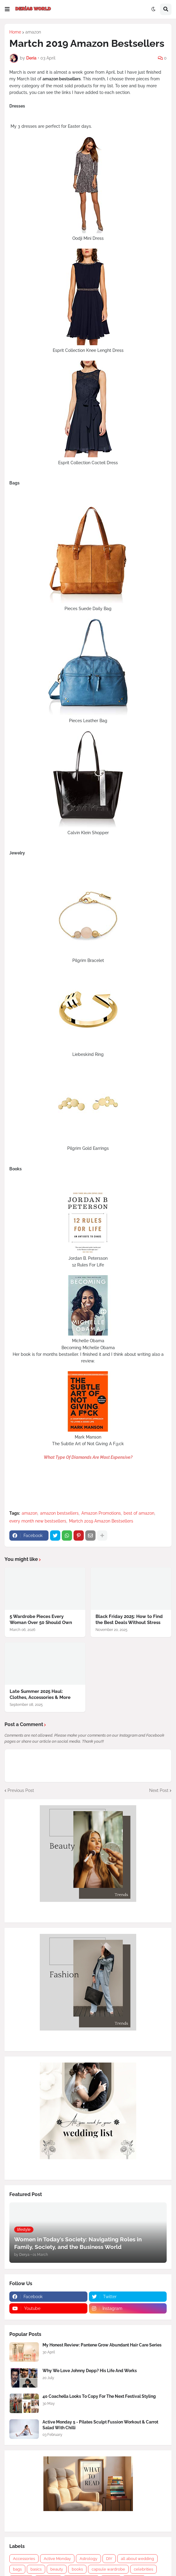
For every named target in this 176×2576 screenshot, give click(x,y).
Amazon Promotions (101, 1513)
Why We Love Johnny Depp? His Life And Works (89, 2370)
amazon (33, 32)
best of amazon (139, 1513)
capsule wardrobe (108, 2569)
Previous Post (21, 1790)
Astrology (88, 2558)
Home (15, 32)
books (77, 2569)
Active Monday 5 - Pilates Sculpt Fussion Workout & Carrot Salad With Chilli (100, 2425)
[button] (7, 9)
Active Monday (57, 2558)
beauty (56, 2569)
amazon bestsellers (59, 1513)
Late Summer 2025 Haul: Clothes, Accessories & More (40, 1694)
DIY (109, 2558)
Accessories (24, 2558)
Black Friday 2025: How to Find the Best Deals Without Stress (129, 1619)
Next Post (158, 1790)
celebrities (143, 2569)
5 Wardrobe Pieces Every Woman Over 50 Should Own (41, 1619)
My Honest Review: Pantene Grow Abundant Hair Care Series (102, 2345)
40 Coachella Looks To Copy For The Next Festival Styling (99, 2396)
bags (17, 2569)
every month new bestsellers (37, 1521)
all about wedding (137, 2558)
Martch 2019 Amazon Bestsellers (101, 1521)
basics (36, 2569)
